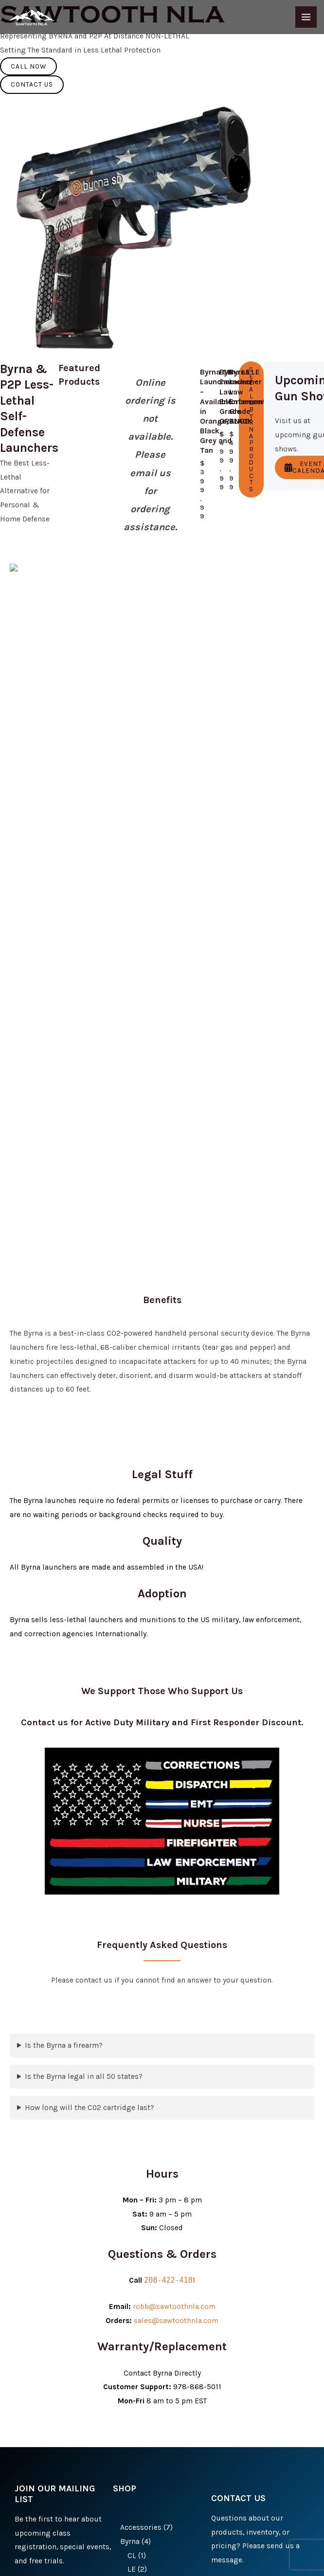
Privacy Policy (103, 2554)
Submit (37, 2350)
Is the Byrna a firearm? (64, 1510)
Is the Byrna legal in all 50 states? (84, 1541)
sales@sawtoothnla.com (176, 1785)
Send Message (248, 2448)
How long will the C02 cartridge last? (89, 1572)
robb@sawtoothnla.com (174, 1771)
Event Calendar (307, 430)
